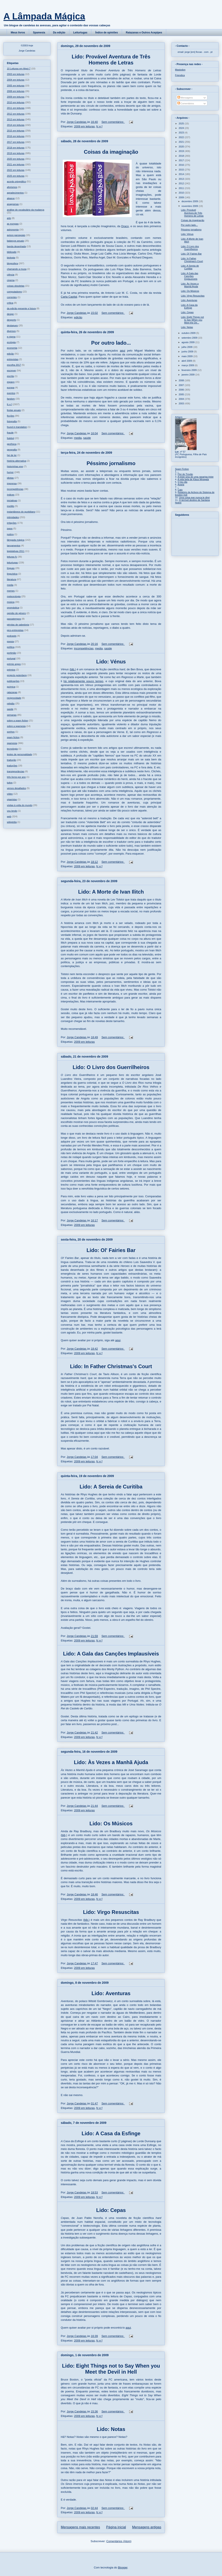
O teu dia (182, 482)
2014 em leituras (15, 125)
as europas (13, 223)
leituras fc (12, 556)
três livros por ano (16, 777)
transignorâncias (15, 771)
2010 (182, 192)
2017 (182, 160)
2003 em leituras (15, 74)
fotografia (12, 421)
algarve (11, 198)
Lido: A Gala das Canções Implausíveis (111, 1654)
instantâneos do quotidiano (21, 511)
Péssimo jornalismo (111, 463)
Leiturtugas (80, 32)
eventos (11, 393)
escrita (10, 376)
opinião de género (16, 613)
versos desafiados (16, 788)
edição (78, 317)
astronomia (13, 229)
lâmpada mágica (15, 540)
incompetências (83, 648)
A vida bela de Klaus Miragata (193, 479)
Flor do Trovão (185, 474)
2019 (182, 151)
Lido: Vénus (111, 661)
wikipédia (12, 822)
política (10, 647)
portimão (11, 653)
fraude (10, 432)
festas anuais (14, 410)
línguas (10, 568)
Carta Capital (69, 296)
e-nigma (11, 336)
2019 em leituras (15, 153)
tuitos (10, 782)
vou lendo (12, 811)
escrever (11, 370)
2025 (182, 123)
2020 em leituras (15, 159)
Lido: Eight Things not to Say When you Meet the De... (192, 320)
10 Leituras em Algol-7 (18, 68)
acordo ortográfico (16, 181)
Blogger (122, 2567)
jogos (10, 528)
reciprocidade (14, 698)
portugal (11, 658)
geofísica (11, 444)
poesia (10, 641)
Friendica (180, 75)
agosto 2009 (188, 342)
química (11, 686)
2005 (182, 394)
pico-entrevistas (15, 630)
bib (63, 1835)
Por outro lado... (111, 343)
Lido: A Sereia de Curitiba (111, 1487)
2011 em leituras (15, 108)
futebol (10, 438)
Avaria (181, 484)
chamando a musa (17, 269)
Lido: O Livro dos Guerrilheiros (111, 1067)
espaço (10, 382)
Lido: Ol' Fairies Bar (110, 1250)
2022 (182, 137)
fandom (11, 398)
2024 (182, 128)
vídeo (10, 793)
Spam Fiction (182, 469)
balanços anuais (15, 240)
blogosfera (12, 263)
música (10, 602)
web (9, 816)
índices (10, 494)
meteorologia (14, 596)
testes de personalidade (19, 754)
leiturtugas (12, 562)
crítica (10, 303)
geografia (12, 449)
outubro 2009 (188, 333)
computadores (14, 291)
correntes (12, 297)
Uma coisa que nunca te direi (194, 497)
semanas (12, 715)
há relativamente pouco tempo (83, 681)
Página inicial (116, 2527)
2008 (182, 380)
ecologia (11, 342)
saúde (87, 437)
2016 (182, 165)
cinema (10, 280)
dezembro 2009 (190, 201)
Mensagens (185, 97)
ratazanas (12, 692)
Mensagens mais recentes (80, 2527)
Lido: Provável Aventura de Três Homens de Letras (111, 60)
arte (9, 218)
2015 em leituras (15, 130)
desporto (11, 320)
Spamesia (39, 32)
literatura (11, 579)
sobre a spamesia (16, 726)
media (77, 437)
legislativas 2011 (15, 551)
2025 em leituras (15, 176)
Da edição (59, 32)
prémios (11, 669)
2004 (182, 399)
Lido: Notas (111, 2429)
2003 (182, 403)
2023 (182, 132)
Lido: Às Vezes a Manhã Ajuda (111, 1762)
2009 (182, 197)
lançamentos (13, 545)
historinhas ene (15, 466)
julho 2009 (187, 347)
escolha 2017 (14, 365)
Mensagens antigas (146, 2527)
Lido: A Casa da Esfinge (111, 2133)
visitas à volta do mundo (19, 805)
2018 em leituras (15, 147)
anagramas (13, 204)
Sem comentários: (113, 121)
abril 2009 (186, 361)
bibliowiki (11, 252)
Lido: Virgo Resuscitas (111, 1912)
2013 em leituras (15, 119)
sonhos (10, 731)
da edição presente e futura (21, 308)
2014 (182, 174)
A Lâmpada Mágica (44, 16)
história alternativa (16, 461)
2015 (182, 169)
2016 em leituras (15, 136)
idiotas (10, 478)
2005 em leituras (15, 85)
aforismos (12, 187)
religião (10, 703)
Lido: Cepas (111, 2210)
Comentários (185, 103)
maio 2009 (187, 356)
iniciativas (12, 500)
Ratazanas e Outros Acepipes (144, 32)
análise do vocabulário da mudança (25, 209)
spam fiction (13, 737)
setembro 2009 (189, 337)
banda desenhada (16, 246)
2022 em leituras (15, 170)
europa (10, 387)
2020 (182, 146)
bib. (72, 669)
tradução (11, 760)
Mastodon (180, 69)
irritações (12, 523)
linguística (12, 573)
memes (11, 590)
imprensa (12, 483)
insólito (10, 506)
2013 (182, 179)
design (10, 314)
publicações (13, 681)
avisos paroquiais (16, 235)
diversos (11, 331)
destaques (12, 325)
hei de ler (12, 455)
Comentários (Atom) (118, 2541)
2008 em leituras (15, 91)
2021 (182, 142)
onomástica (13, 607)
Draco (125, 226)
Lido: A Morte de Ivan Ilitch (111, 892)
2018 (182, 156)
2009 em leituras (84, 126)
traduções (12, 765)
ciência (10, 274)
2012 (182, 183)
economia (12, 348)
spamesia (12, 743)
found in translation (17, 427)
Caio (180, 489)
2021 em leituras (15, 164)
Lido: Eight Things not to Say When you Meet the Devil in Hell (111, 2369)
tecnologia (12, 748)
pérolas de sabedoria (18, 624)
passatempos (14, 618)
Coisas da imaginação (111, 152)
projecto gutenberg (17, 675)
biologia (11, 257)
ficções (10, 415)
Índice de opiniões (106, 32)
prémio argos (14, 664)
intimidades (13, 517)
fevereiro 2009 (189, 370)
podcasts (11, 636)
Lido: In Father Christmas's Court (111, 1366)
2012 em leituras (15, 114)
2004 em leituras (15, 79)
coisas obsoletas (15, 285)
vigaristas (12, 799)
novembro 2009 (190, 206)
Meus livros (18, 32)
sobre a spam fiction (17, 720)
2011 (182, 188)
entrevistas (12, 359)
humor (10, 472)
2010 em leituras (15, 102)
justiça (10, 534)
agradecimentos (15, 192)
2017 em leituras (15, 142)
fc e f (99, 126)
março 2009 (188, 365)
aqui (122, 350)
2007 (182, 385)
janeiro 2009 (188, 374)
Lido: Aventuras (111, 1993)
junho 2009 (187, 351)
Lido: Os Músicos (111, 1823)
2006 (182, 389)
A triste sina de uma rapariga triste (196, 476)
